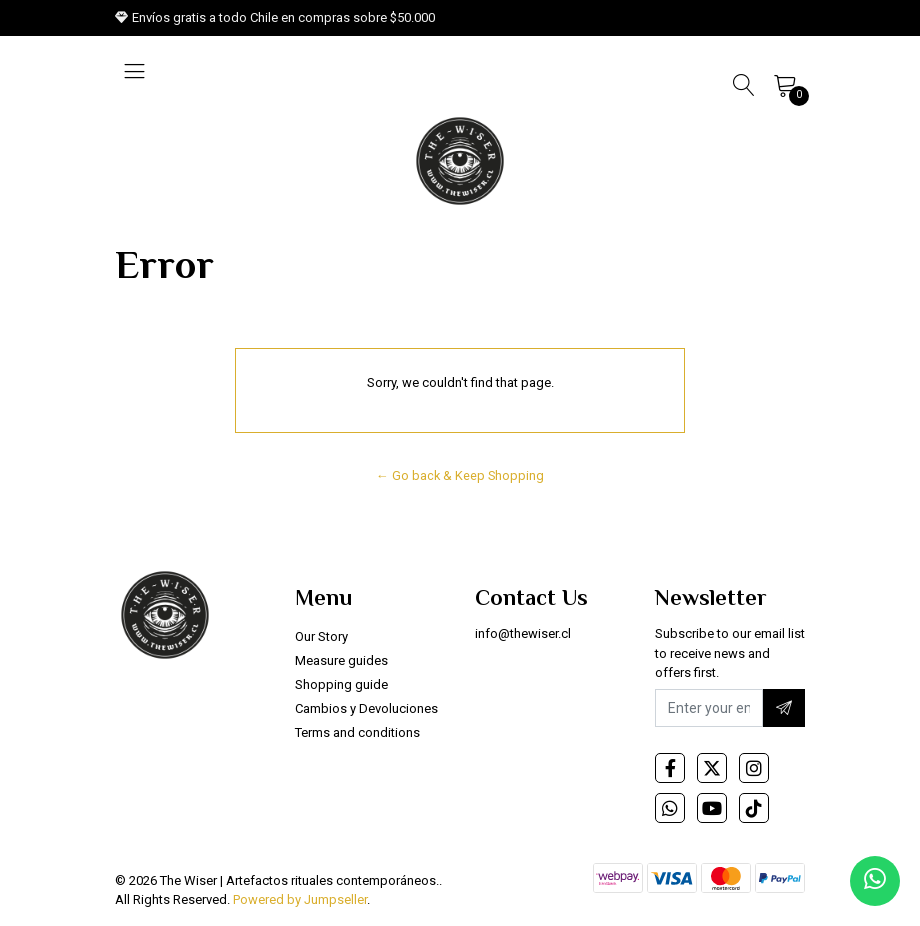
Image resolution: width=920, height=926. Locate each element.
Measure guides (341, 660)
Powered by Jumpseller (300, 899)
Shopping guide (341, 684)
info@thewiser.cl (523, 633)
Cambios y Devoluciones (366, 708)
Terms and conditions (357, 732)
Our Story (321, 636)
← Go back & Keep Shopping (460, 475)
